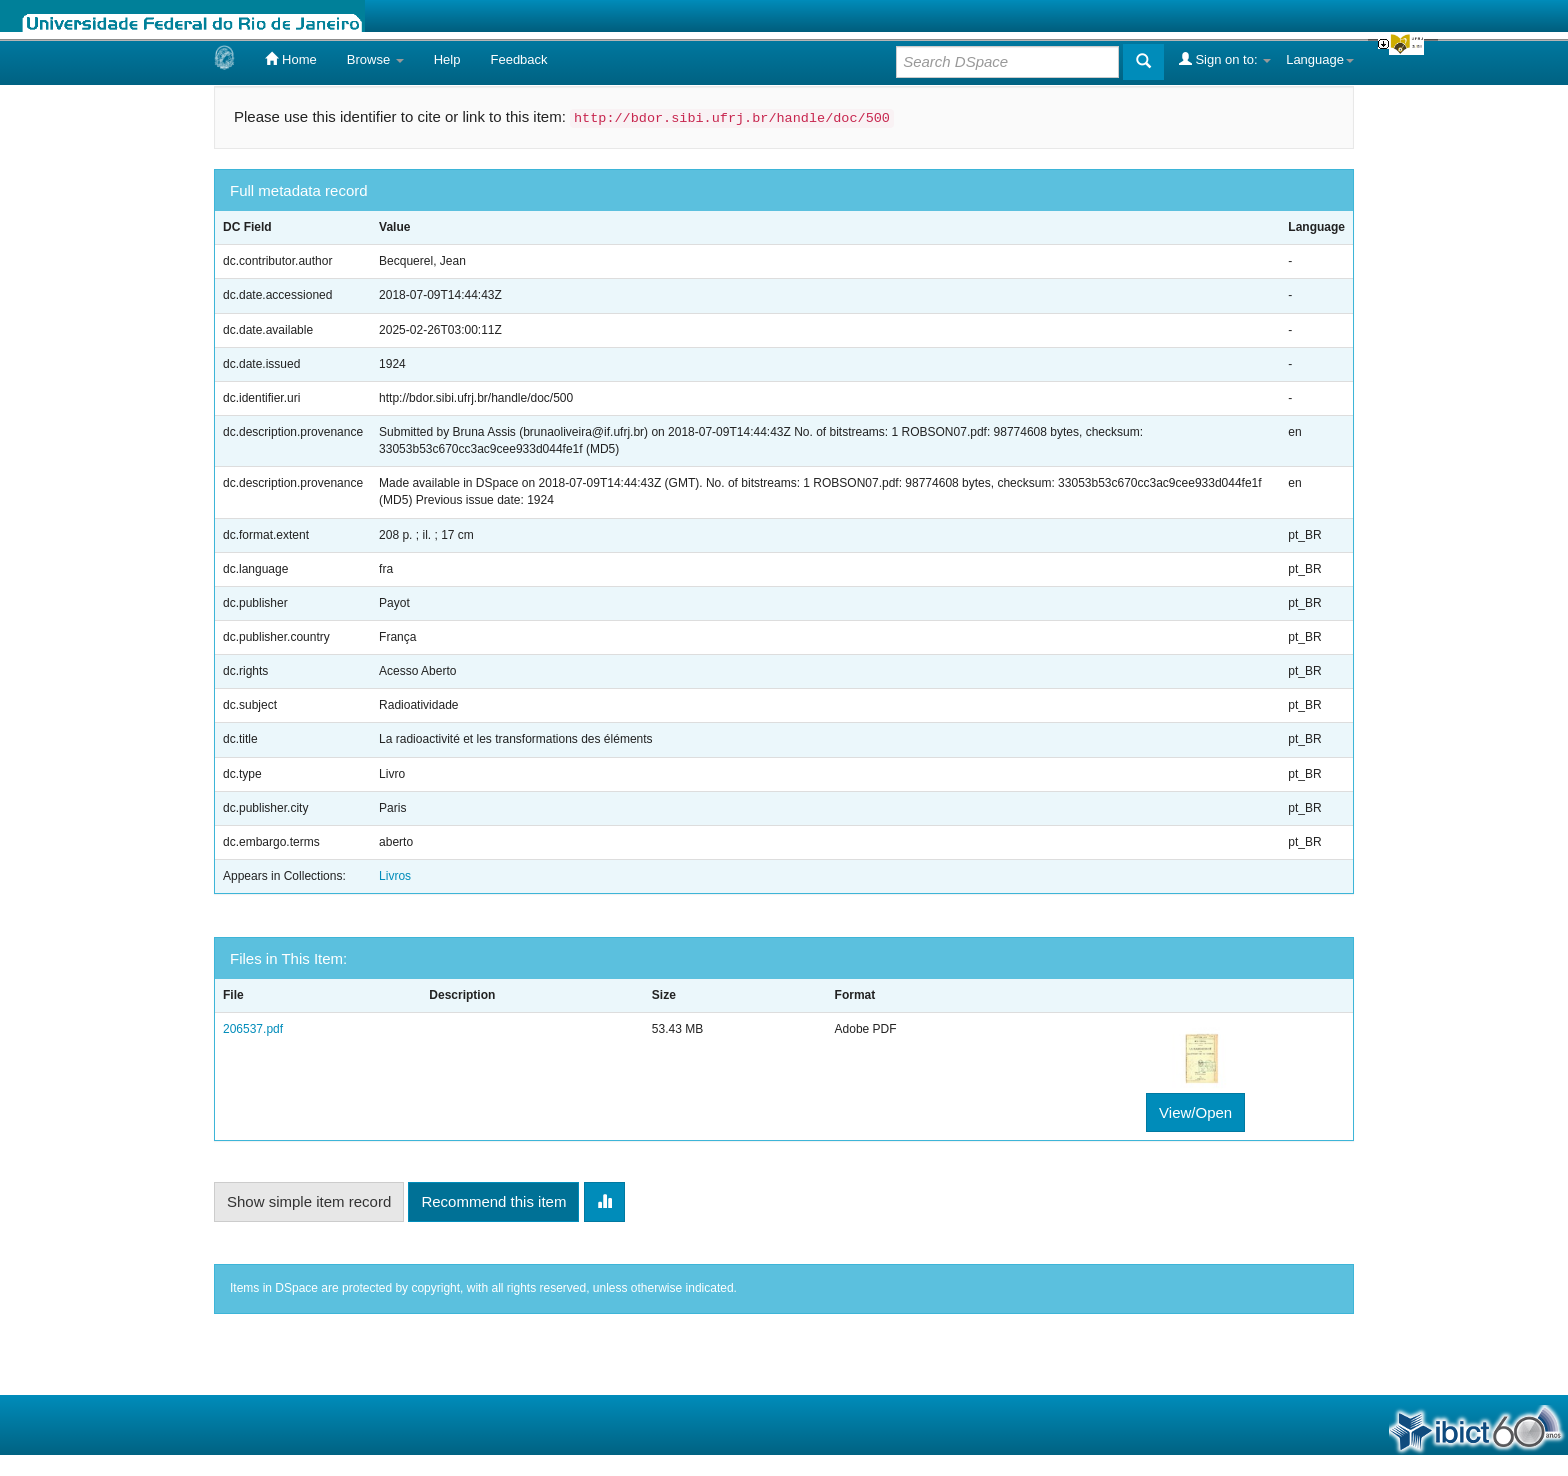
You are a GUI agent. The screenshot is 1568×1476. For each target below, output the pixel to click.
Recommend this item (493, 1201)
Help (447, 59)
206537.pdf (253, 1029)
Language (1320, 59)
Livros (395, 876)
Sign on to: (1225, 59)
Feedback (518, 59)
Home (290, 59)
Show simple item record (309, 1201)
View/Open (1195, 1112)
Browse (375, 59)
